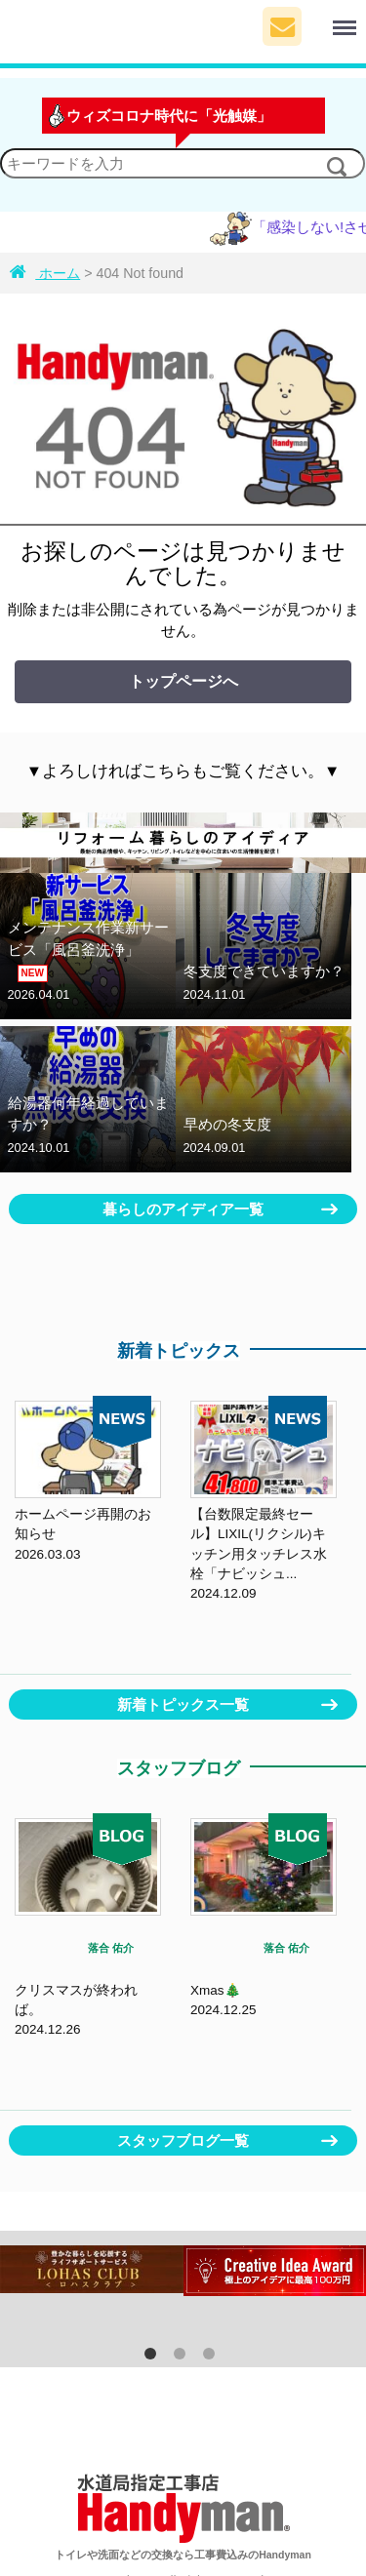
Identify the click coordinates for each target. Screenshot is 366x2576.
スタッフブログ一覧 (183, 2140)
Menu (330, 19)
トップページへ (183, 681)
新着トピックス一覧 (183, 1704)
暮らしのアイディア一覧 (183, 1209)
